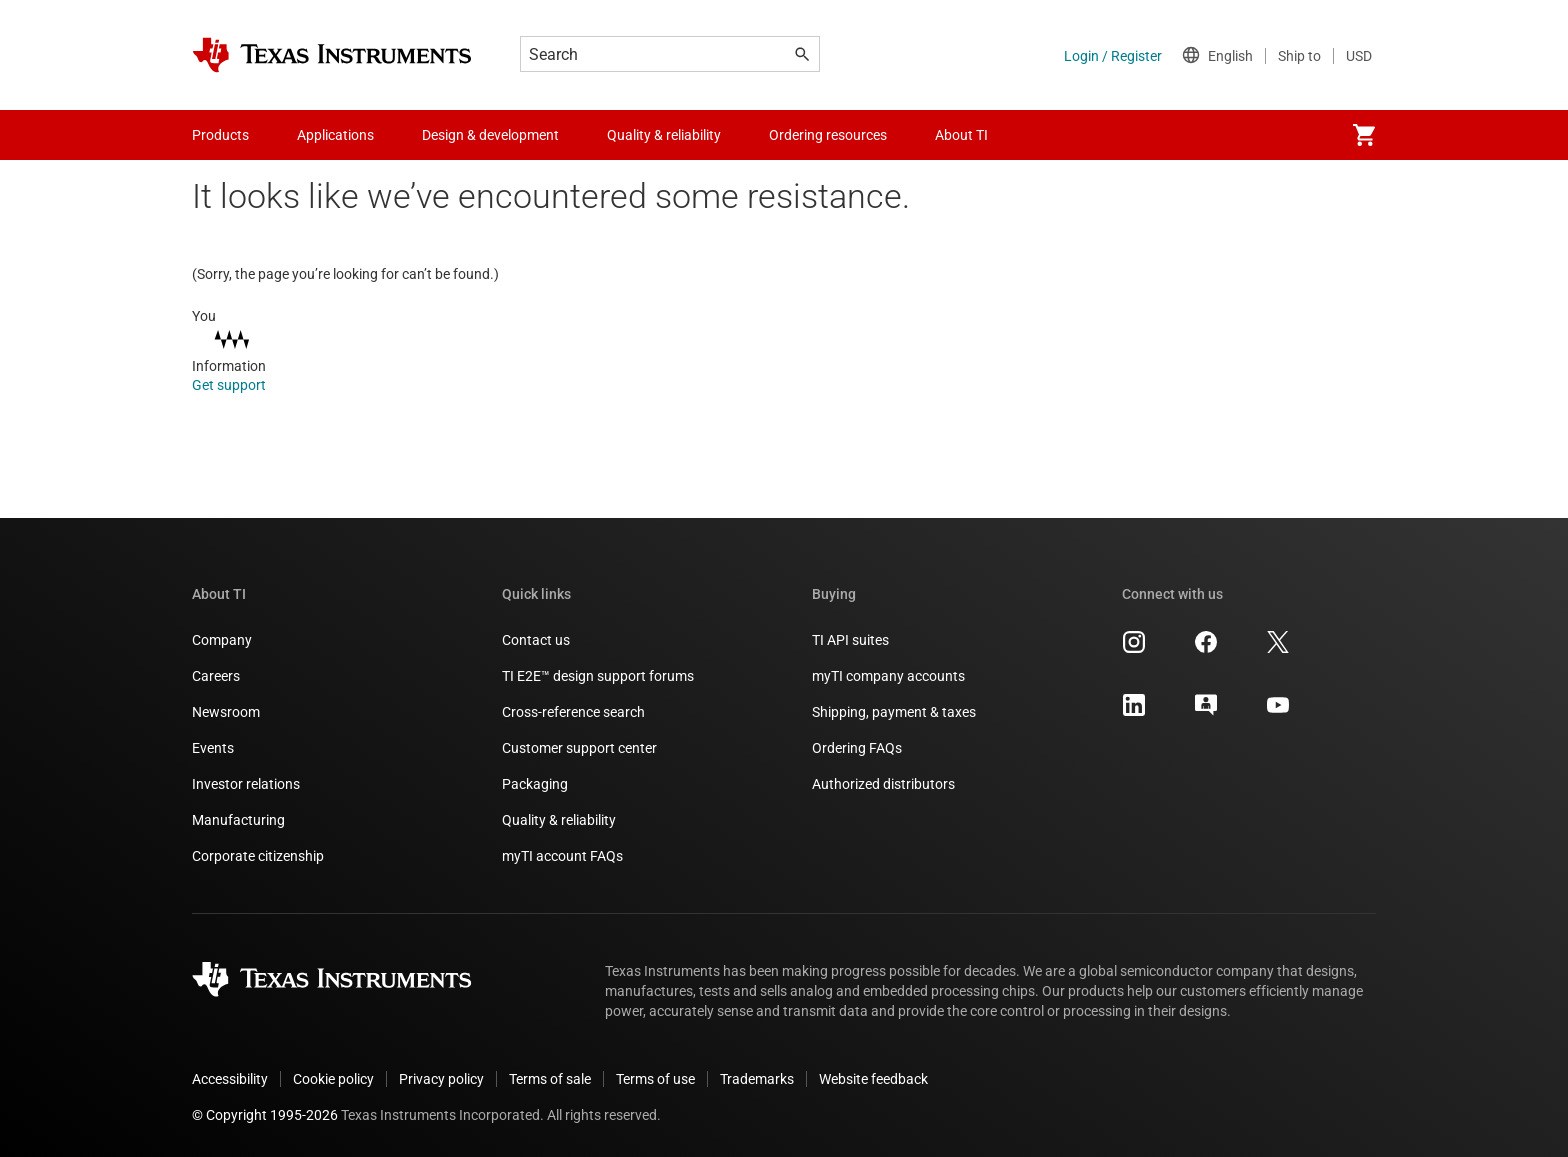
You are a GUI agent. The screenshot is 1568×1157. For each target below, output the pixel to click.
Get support (242, 385)
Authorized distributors (883, 784)
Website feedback (873, 1079)
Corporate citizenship (258, 856)
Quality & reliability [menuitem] (664, 135)
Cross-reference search (573, 712)
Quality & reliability (559, 820)
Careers (216, 676)
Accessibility (230, 1079)
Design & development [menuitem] (490, 135)
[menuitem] (1364, 135)
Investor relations (246, 784)
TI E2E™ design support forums (598, 676)
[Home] (332, 55)
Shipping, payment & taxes (894, 712)
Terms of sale (550, 1079)
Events (213, 748)
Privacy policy (441, 1079)
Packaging (535, 784)
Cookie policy (333, 1079)
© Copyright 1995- (265, 1115)
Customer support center (579, 748)
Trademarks (757, 1079)
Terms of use (655, 1079)
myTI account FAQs (562, 856)
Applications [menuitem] (335, 135)
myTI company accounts (888, 676)
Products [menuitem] (220, 135)
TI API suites (850, 640)
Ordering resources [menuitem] (828, 135)
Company (222, 640)
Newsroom (226, 712)
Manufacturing (238, 820)
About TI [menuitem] (961, 135)
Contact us (536, 640)
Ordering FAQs (857, 748)
